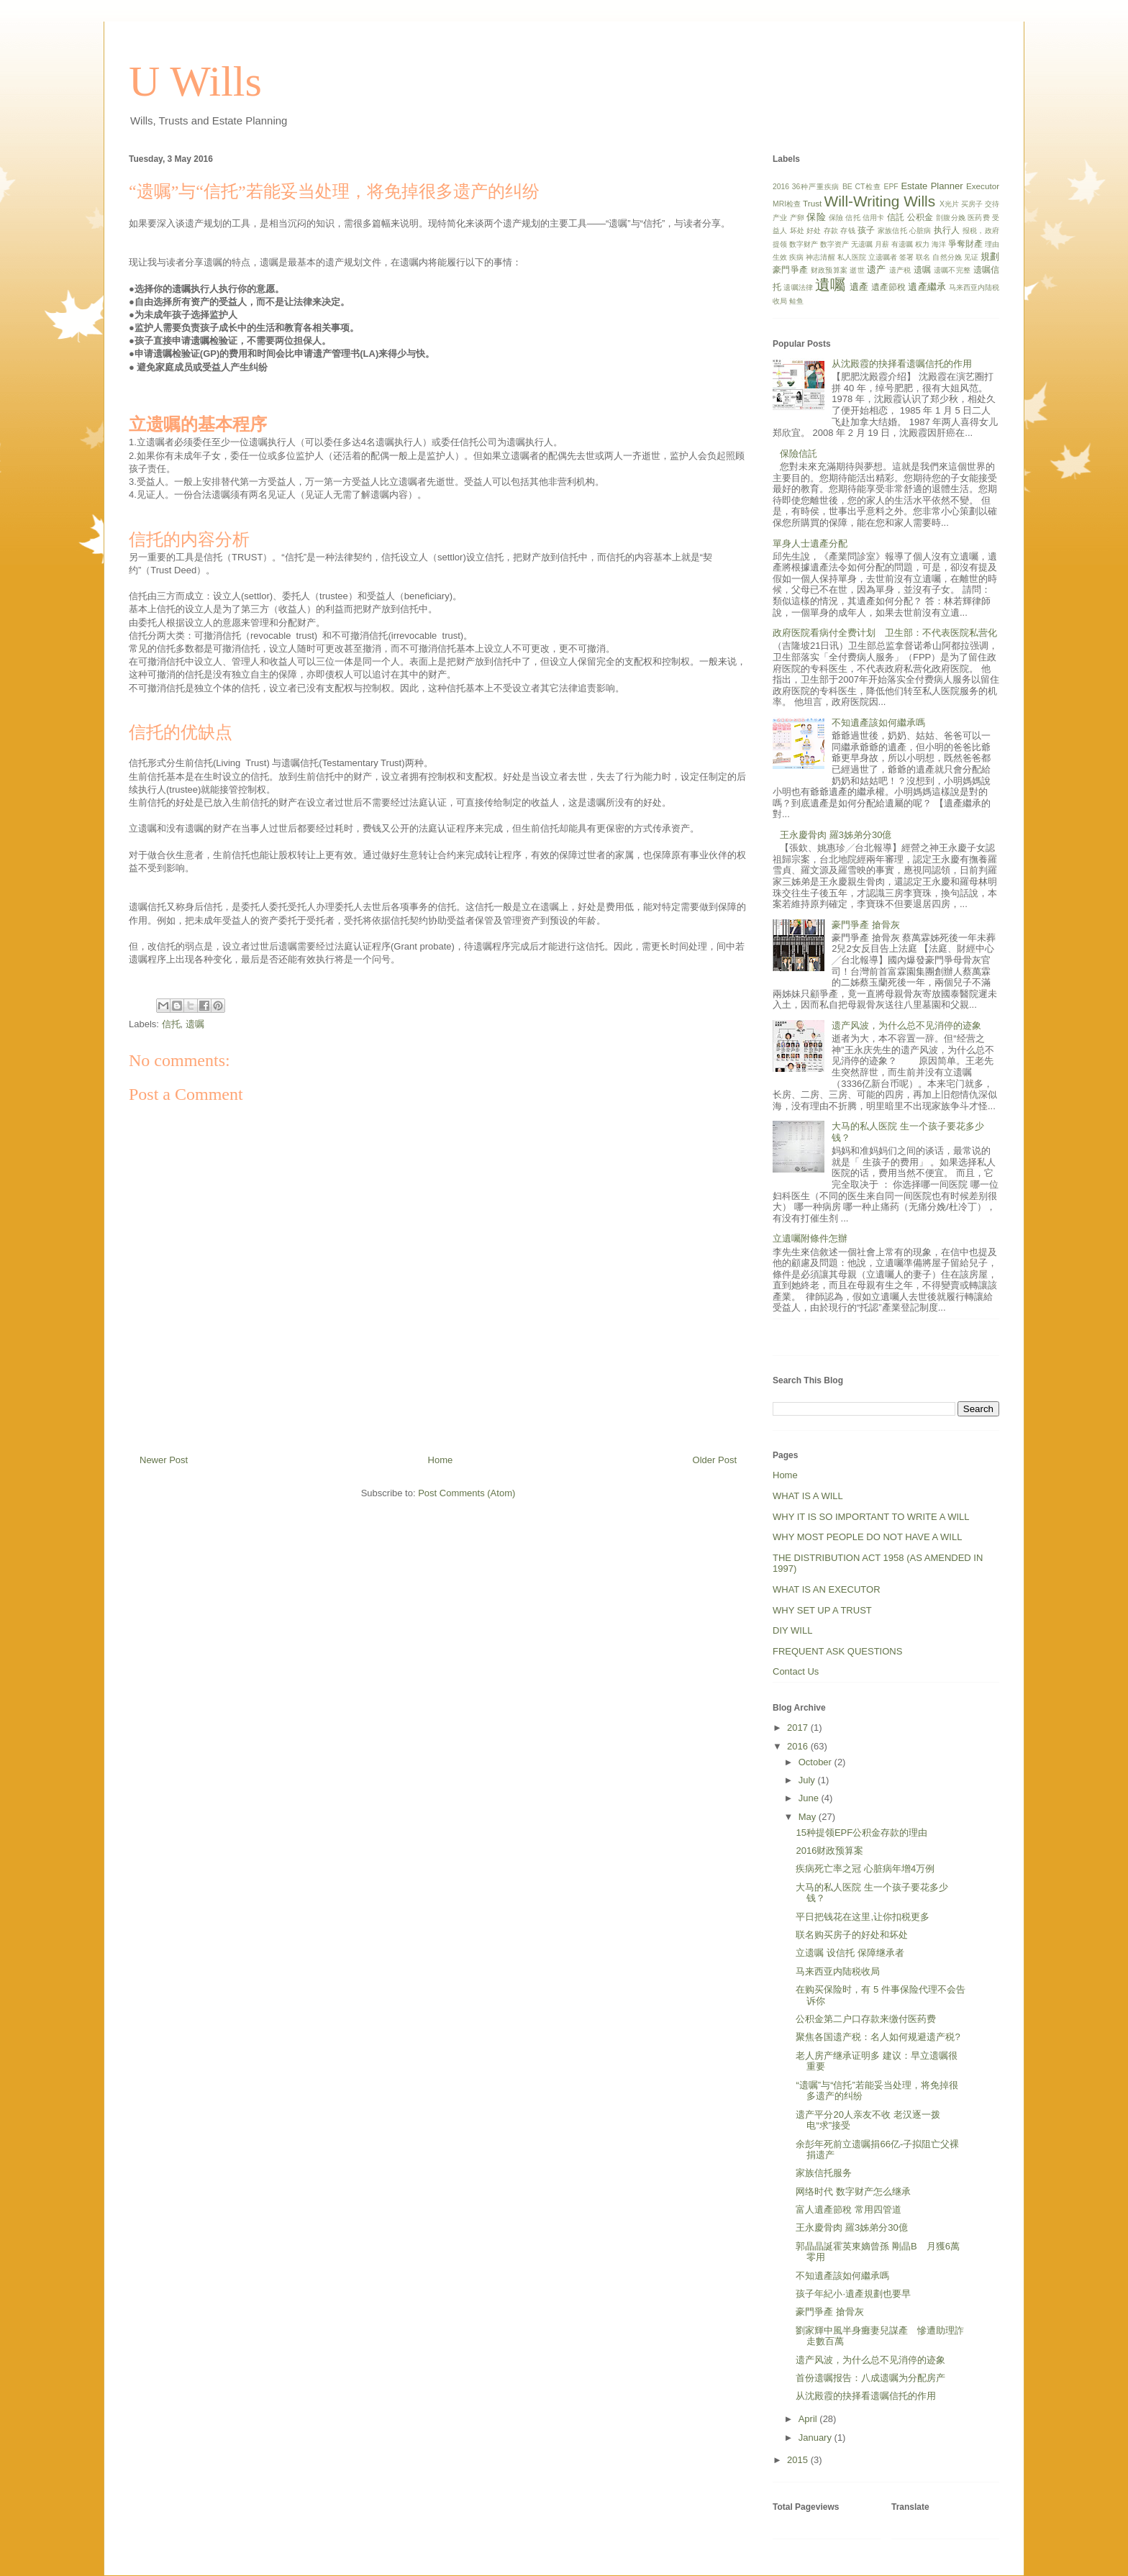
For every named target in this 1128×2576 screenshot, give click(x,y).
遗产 (876, 269)
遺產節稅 (888, 286)
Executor (982, 186)
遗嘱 (195, 1024)
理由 (992, 244)
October (816, 1762)
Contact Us (796, 1671)
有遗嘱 (902, 244)
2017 (799, 1727)
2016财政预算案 (829, 1850)
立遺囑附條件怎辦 (810, 1238)
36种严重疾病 (816, 187)
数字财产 (803, 244)
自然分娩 (946, 257)
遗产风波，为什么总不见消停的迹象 (906, 1025)
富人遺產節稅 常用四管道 (848, 2209)
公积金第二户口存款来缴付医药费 (866, 2018)
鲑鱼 (796, 301)
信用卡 (874, 218)
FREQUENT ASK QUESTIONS (837, 1651)
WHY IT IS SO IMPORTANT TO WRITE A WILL (871, 1516)
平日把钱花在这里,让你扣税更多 (862, 1916)
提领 (780, 244)
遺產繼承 (926, 286)
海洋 (939, 244)
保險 (836, 218)
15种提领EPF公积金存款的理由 (861, 1832)
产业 (780, 218)
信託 (896, 217)
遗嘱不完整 (952, 270)
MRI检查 (787, 204)
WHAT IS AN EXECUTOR (827, 1589)
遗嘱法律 (797, 287)
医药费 (979, 218)
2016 (781, 187)
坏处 (797, 231)
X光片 (949, 204)
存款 (831, 231)
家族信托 (892, 231)
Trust (812, 203)
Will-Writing (862, 201)
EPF (890, 187)
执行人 (947, 230)
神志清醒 (820, 257)
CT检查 (868, 187)
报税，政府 (981, 231)
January (816, 2437)
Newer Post (164, 1460)
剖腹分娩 (950, 218)
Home (440, 1460)
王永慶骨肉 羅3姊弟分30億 (835, 834)
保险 (816, 216)
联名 (923, 257)
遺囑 (830, 284)
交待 (992, 204)
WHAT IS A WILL (808, 1495)
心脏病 (920, 231)
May (809, 1816)
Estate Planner (932, 186)
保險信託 (798, 453)
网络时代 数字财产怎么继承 (853, 2191)
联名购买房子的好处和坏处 (852, 1934)
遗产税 (900, 270)
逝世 (857, 270)
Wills (919, 201)
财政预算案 (829, 270)
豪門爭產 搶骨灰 (866, 924)
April (809, 2418)
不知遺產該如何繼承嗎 (878, 722)
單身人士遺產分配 (810, 543)
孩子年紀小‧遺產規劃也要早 (853, 2293)
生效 (780, 257)
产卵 (797, 218)
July (808, 1780)
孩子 (866, 230)
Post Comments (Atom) (466, 1493)
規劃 (990, 256)
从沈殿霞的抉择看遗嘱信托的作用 (902, 363)
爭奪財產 (965, 243)
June (810, 1798)
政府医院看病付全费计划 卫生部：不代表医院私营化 (885, 632)
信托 (171, 1024)
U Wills (195, 81)
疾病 (796, 257)
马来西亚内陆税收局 (838, 1971)
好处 (813, 231)
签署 (906, 257)
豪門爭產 (790, 269)
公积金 (920, 217)
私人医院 (851, 257)
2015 (799, 2459)
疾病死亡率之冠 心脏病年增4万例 (865, 1868)
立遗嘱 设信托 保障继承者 (850, 1952)
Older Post (715, 1460)
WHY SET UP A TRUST (822, 1610)
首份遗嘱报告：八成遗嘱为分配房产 (870, 2377)
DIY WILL (792, 1630)
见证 (971, 257)
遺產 (859, 286)
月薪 (882, 244)
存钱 (847, 231)
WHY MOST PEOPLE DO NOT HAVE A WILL (867, 1537)
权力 (922, 244)
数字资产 (834, 244)
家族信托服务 (824, 2172)
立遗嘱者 (882, 257)
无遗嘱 (862, 244)
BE (847, 187)
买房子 (972, 204)
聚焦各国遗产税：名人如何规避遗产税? (878, 2036)
